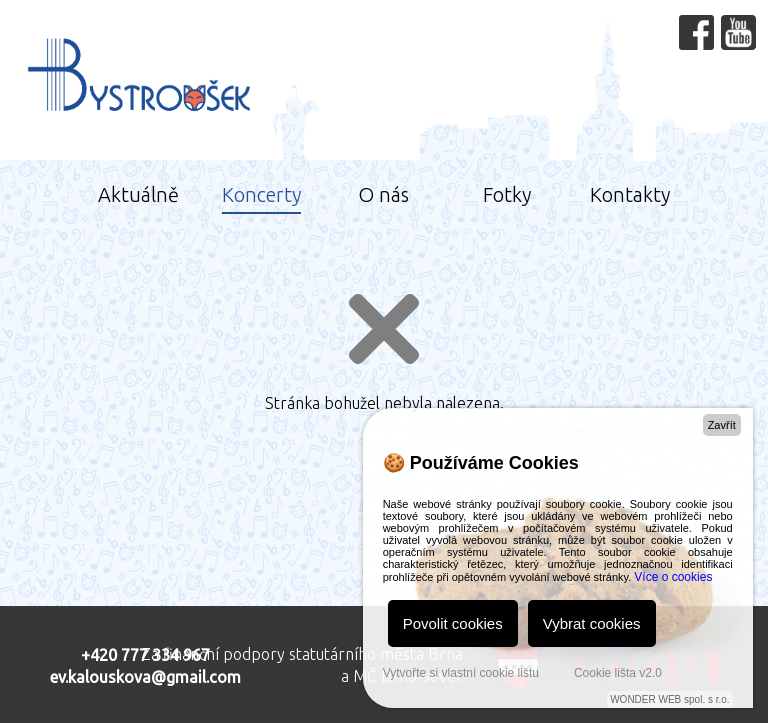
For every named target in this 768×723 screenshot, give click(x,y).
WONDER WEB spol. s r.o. (669, 699)
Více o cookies (673, 577)
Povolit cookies (453, 623)
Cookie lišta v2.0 (618, 673)
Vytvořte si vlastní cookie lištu (461, 673)
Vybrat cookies (592, 623)
